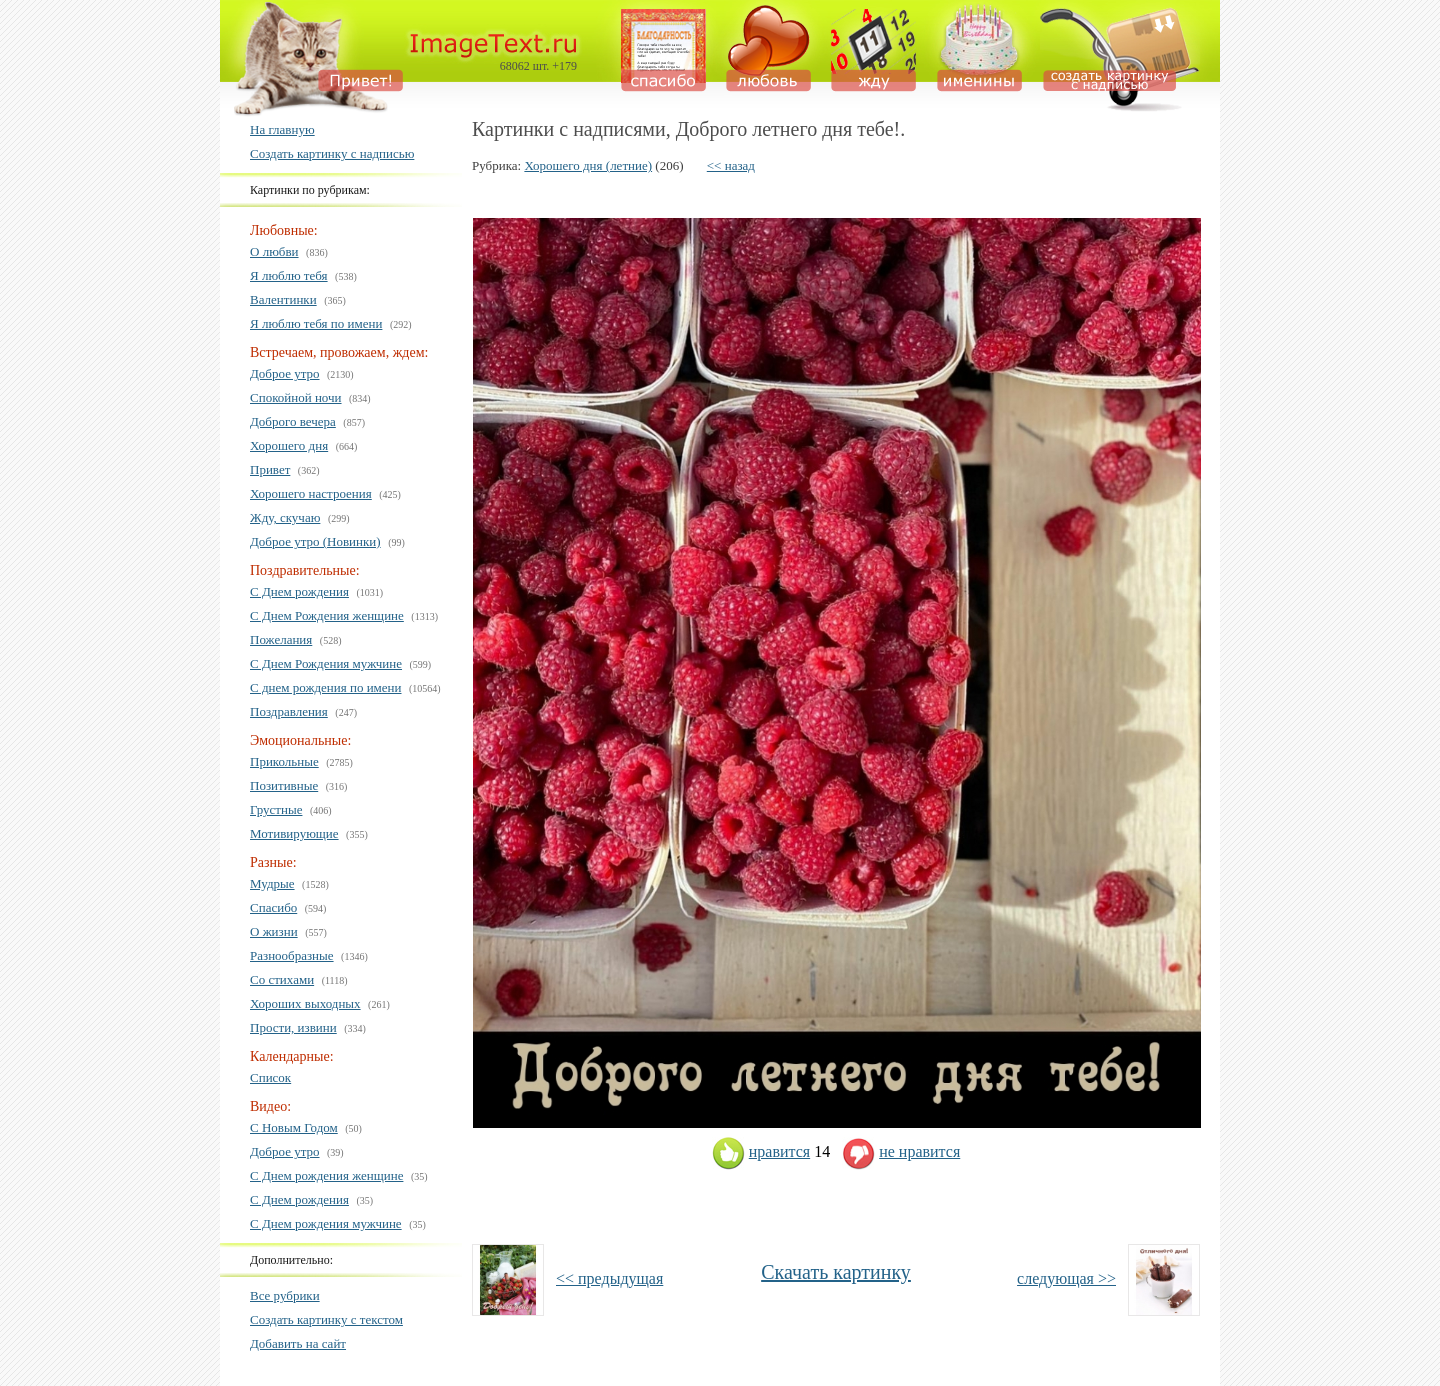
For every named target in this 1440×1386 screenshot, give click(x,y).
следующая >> (1066, 1278)
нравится (761, 1151)
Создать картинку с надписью (332, 153)
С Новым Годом (294, 1127)
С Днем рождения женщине (326, 1175)
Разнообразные (292, 955)
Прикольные (284, 761)
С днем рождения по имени (326, 687)
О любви (274, 251)
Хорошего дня (289, 445)
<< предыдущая (609, 1278)
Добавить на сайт (298, 1343)
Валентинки (283, 299)
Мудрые (272, 883)
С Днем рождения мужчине (326, 1223)
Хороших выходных (305, 1003)
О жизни (274, 931)
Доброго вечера (293, 421)
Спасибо (273, 907)
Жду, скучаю (285, 517)
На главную (282, 129)
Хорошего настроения (311, 493)
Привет (270, 469)
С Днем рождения (299, 591)
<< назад (731, 165)
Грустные (276, 809)
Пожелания (281, 639)
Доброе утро (285, 373)
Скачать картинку (836, 1272)
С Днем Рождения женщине (327, 615)
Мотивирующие (294, 833)
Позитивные (284, 785)
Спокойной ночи (296, 397)
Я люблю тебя (289, 275)
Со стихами (282, 979)
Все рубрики (285, 1295)
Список (270, 1077)
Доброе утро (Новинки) (315, 541)
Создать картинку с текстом (326, 1319)
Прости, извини (293, 1027)
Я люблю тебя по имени (316, 323)
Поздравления (289, 711)
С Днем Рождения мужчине (326, 663)
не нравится (901, 1151)
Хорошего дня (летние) (588, 165)
